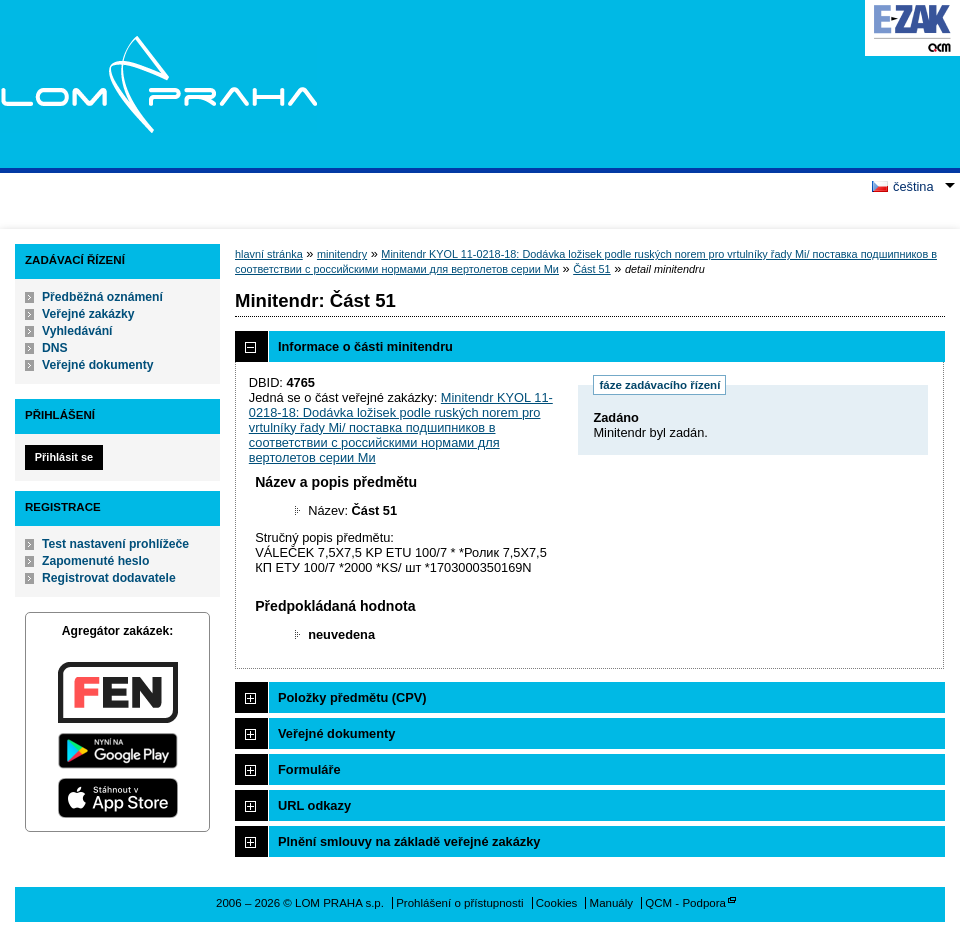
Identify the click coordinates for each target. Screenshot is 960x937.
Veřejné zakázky (88, 314)
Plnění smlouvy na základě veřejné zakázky (409, 841)
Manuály (612, 903)
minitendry (342, 254)
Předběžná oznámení (102, 297)
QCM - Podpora (685, 903)
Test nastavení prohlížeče (115, 544)
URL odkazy (314, 805)
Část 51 (591, 269)
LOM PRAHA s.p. (158, 84)
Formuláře (309, 769)
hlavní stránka (269, 254)
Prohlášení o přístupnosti (459, 903)
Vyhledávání (77, 331)
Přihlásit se (64, 457)
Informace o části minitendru (365, 346)
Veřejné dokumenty (97, 365)
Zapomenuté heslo (95, 561)
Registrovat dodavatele (109, 578)
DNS (55, 348)
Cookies (557, 903)
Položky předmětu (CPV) (352, 697)
